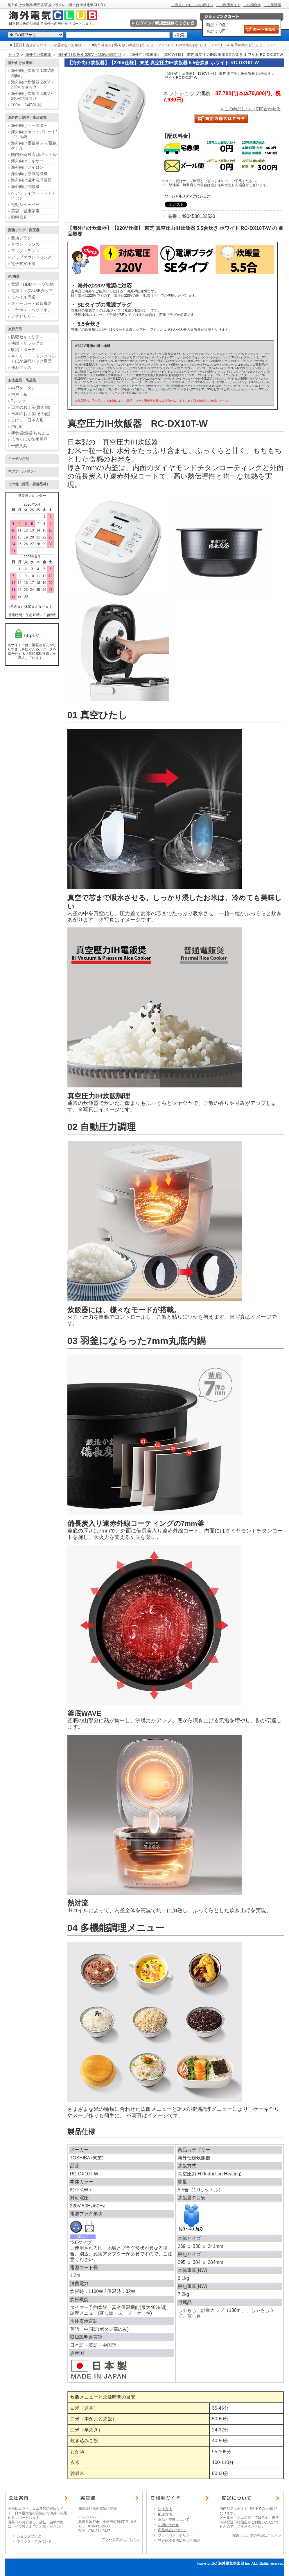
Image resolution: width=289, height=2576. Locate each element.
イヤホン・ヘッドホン (31, 309)
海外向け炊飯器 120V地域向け (32, 73)
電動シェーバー (25, 204)
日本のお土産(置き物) (30, 407)
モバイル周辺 (23, 297)
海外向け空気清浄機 (29, 173)
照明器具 (19, 217)
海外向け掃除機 (25, 186)
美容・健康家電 (25, 211)
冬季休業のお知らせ (246, 45)
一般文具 (19, 445)
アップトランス (25, 250)
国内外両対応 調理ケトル (34, 154)
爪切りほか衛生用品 (29, 439)
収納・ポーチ (23, 349)
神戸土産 (19, 394)
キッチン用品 (18, 459)
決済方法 (165, 2509)
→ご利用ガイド (228, 5)
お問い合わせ (168, 2525)
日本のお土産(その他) (30, 413)
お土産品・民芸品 (22, 380)
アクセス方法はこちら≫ (121, 2540)
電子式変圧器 (23, 263)
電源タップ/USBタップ (32, 290)
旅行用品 (15, 329)
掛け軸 (17, 426)
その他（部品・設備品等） (29, 484)
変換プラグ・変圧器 (24, 230)
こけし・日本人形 (27, 420)
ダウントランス (25, 244)
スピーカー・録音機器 (31, 303)
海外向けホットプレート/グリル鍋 (34, 134)
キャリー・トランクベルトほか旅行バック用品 (33, 358)
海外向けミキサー (27, 161)
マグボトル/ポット (22, 471)
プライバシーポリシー (175, 2535)
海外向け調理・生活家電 (27, 117)
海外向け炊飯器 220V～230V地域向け (89, 54)
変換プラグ (21, 238)
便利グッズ (21, 367)
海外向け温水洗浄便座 (31, 180)
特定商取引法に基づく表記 (179, 2540)
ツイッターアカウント (34, 2541)
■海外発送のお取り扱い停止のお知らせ (122, 45)
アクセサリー (23, 316)
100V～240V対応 (26, 104)
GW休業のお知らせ (191, 45)
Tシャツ (18, 401)
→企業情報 (272, 5)
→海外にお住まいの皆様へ (192, 5)
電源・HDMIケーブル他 (32, 284)
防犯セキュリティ (27, 337)
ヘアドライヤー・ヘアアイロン (33, 195)
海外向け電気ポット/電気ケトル (34, 145)
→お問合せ (252, 5)
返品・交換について (173, 2520)
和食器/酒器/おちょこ (30, 433)
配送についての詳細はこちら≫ (256, 2536)
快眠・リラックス (27, 343)
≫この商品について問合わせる (250, 108)
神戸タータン (23, 388)
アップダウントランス (31, 257)
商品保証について (172, 2530)
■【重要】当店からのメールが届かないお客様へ (47, 45)
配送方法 (165, 2514)
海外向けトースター (29, 125)
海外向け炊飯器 (38, 54)
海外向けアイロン (27, 167)
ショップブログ (29, 2536)
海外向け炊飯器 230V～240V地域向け (32, 96)
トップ (13, 54)
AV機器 (14, 276)
